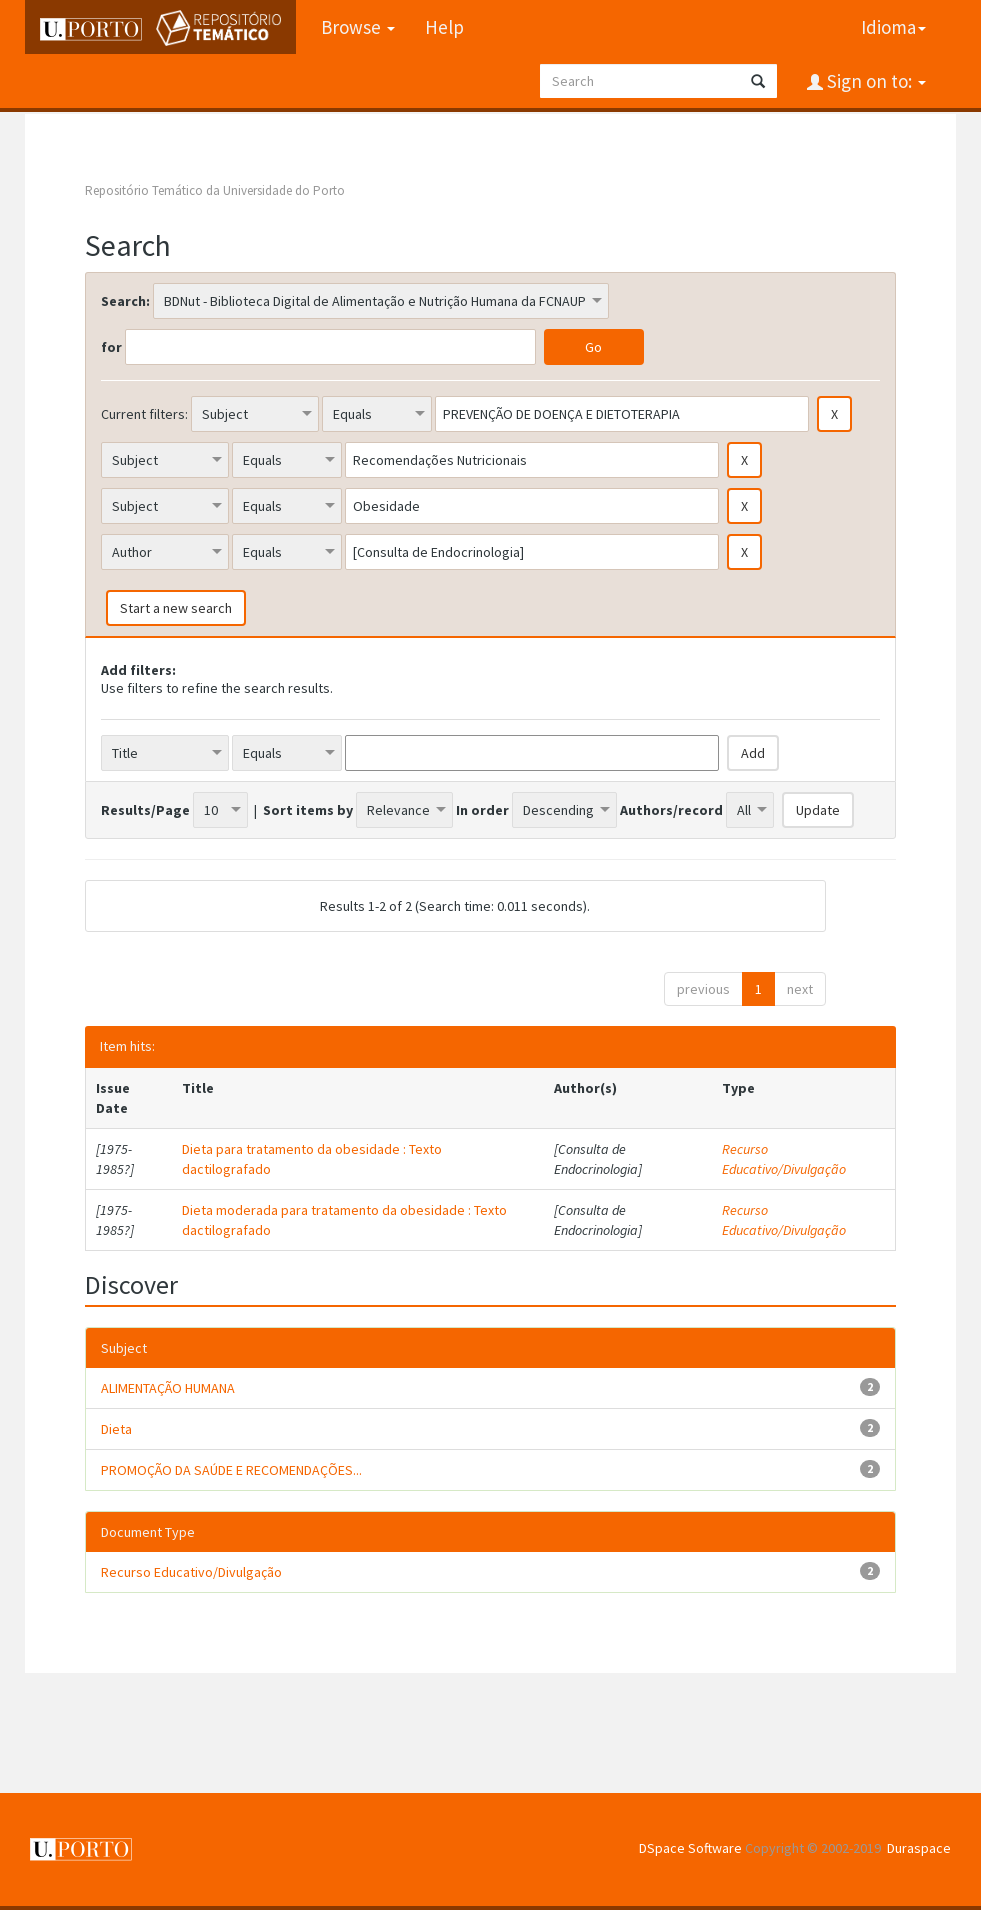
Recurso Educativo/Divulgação (784, 1159)
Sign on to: (874, 81)
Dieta (116, 1429)
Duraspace (919, 1848)
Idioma (893, 27)
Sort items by (308, 810)
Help (444, 27)
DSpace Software (690, 1848)
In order (482, 810)
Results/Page (145, 810)
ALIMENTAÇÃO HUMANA (168, 1388)
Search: (125, 301)
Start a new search (176, 608)
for (111, 347)
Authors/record (671, 810)
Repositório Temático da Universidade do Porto (215, 190)
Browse (358, 27)
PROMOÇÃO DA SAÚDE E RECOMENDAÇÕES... (231, 1470)
